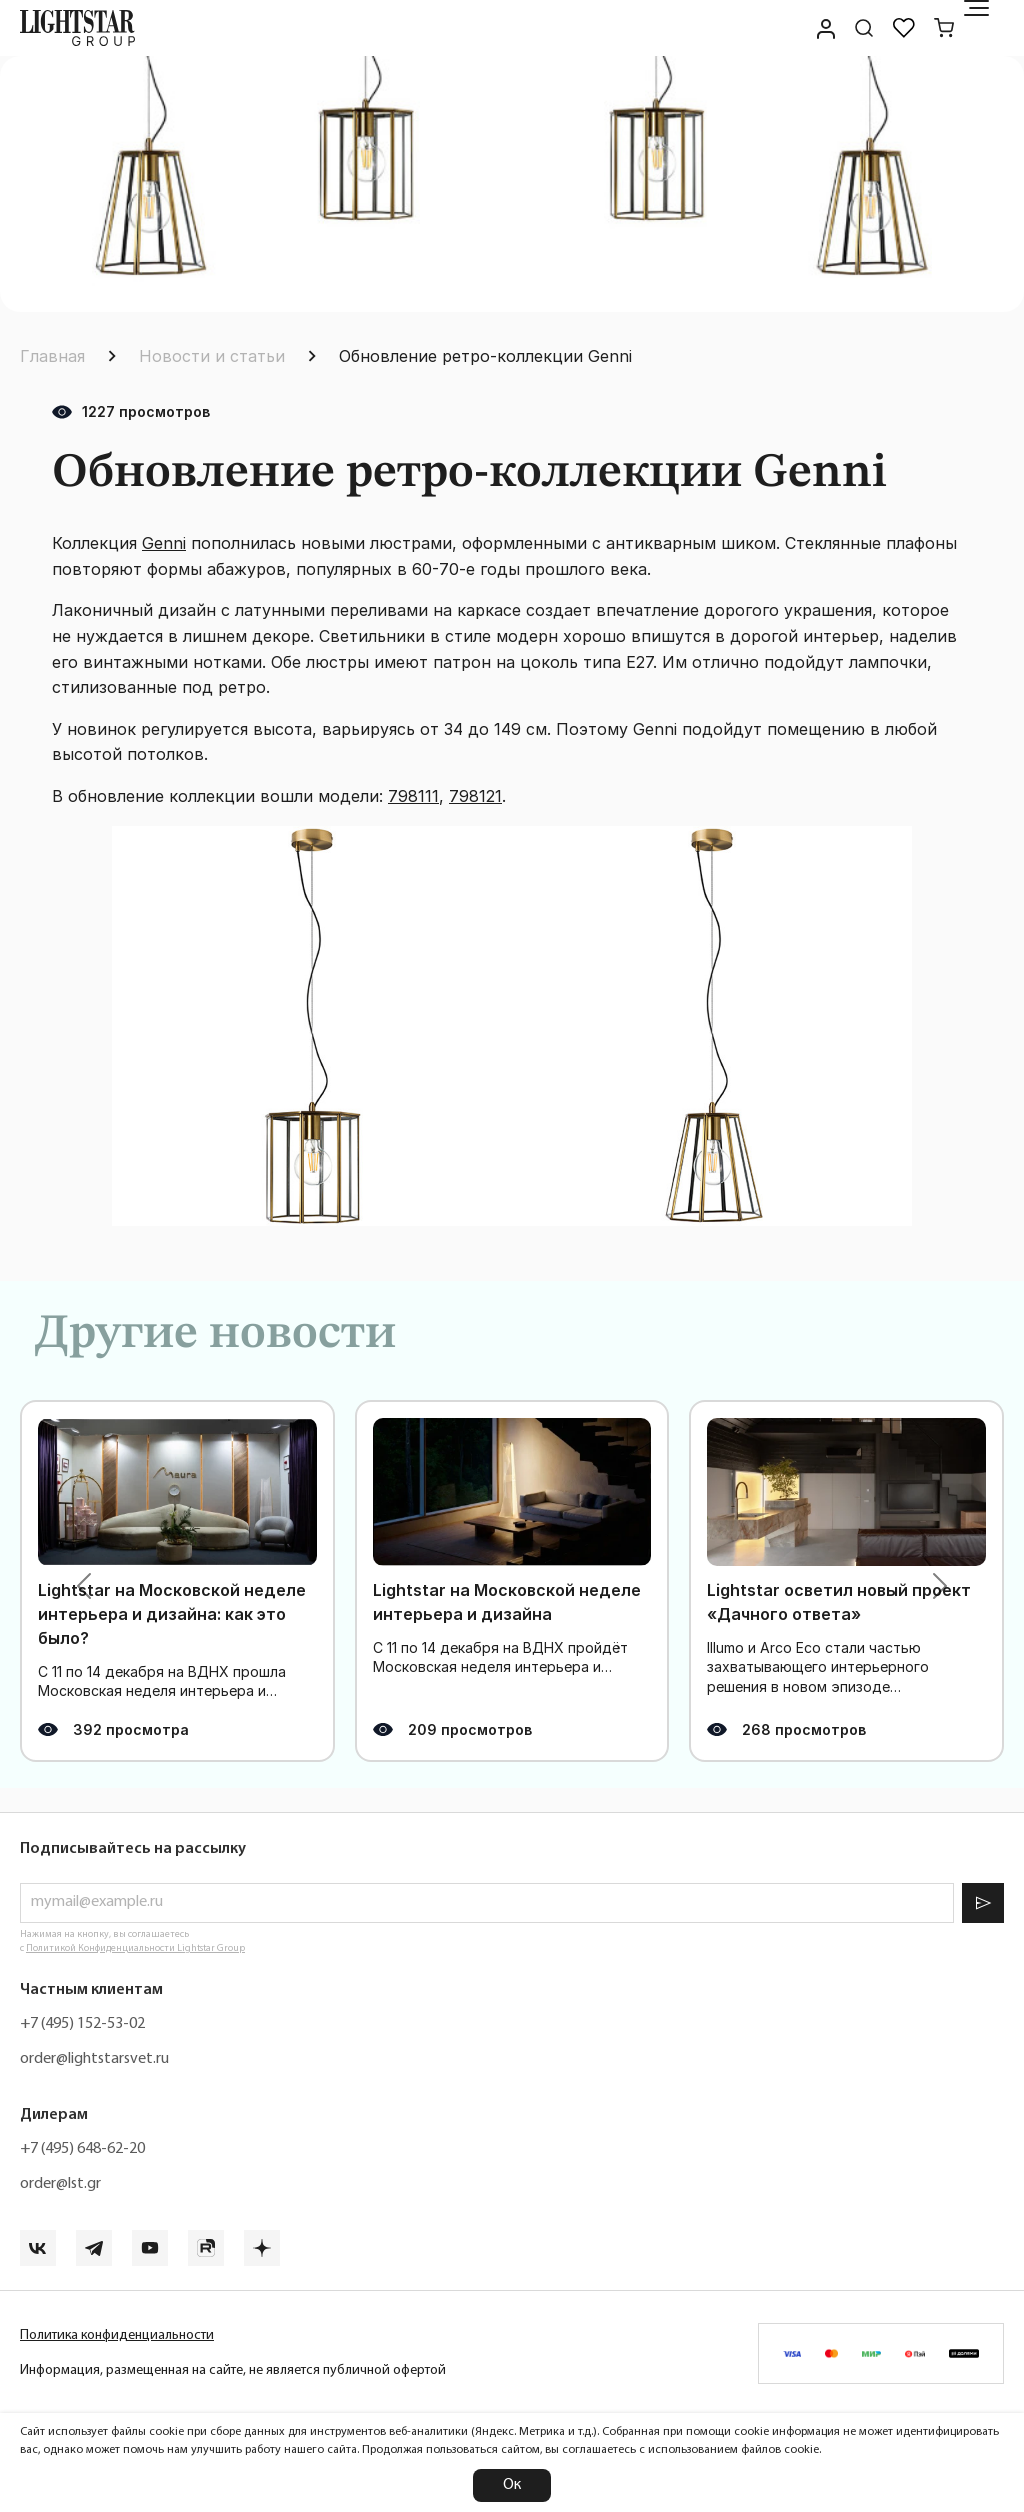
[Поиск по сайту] (864, 28)
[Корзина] (944, 28)
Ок (512, 2485)
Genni (164, 543)
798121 (475, 796)
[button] (83, 1586)
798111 (413, 796)
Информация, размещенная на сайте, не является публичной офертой (233, 2370)
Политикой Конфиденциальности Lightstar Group (135, 1948)
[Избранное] (904, 28)
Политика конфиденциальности (117, 2335)
